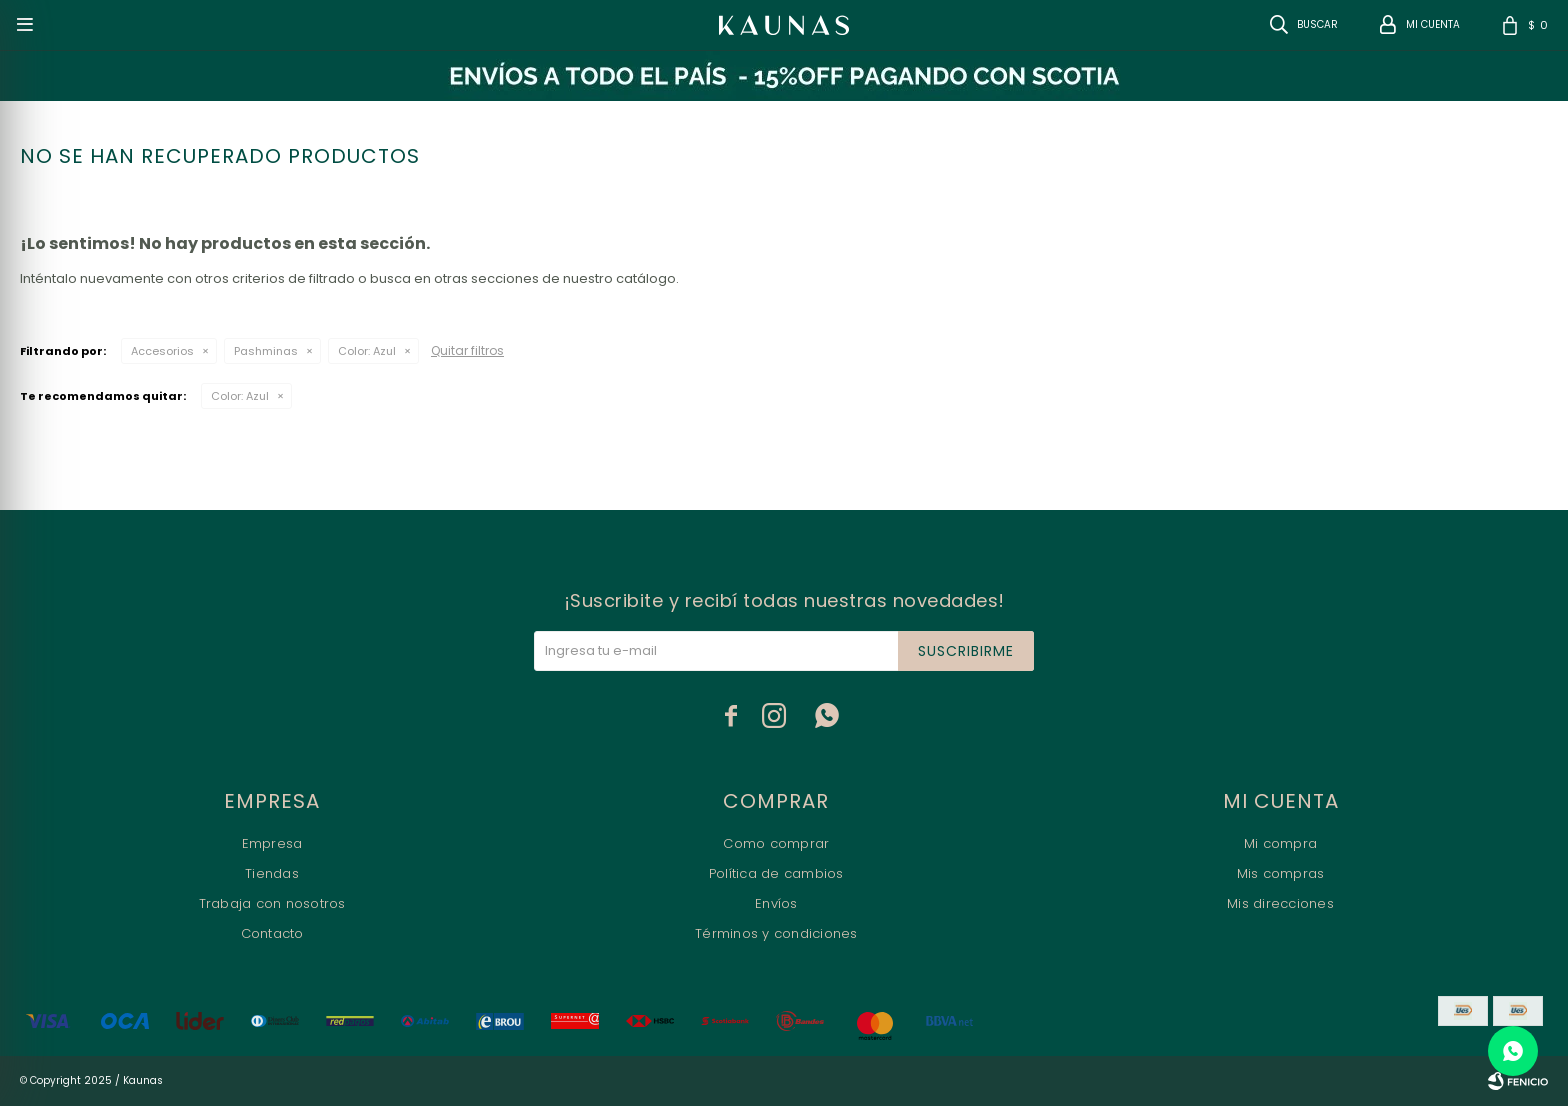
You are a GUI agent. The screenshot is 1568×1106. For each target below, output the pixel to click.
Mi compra (1280, 843)
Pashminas (266, 351)
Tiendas (272, 873)
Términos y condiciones (776, 933)
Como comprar (776, 843)
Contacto (272, 933)
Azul (367, 351)
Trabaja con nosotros (272, 903)
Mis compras (1281, 873)
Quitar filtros (467, 350)
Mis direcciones (1280, 903)
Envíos (776, 903)
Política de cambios (776, 873)
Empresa (272, 843)
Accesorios (162, 351)
